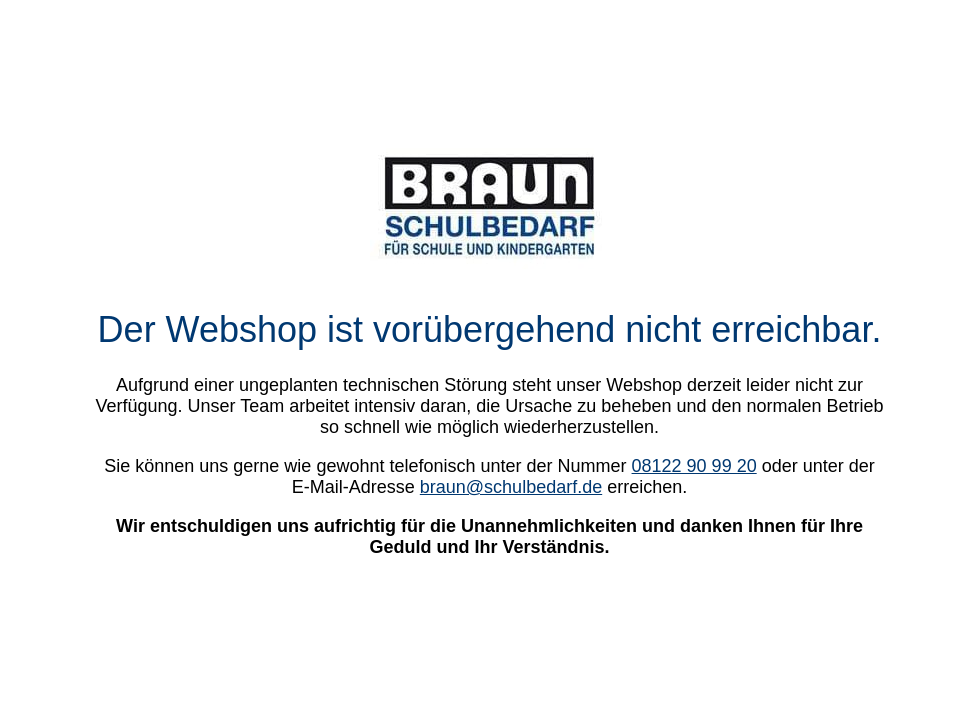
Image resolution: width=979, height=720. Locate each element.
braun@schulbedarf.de (511, 487)
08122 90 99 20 (694, 466)
